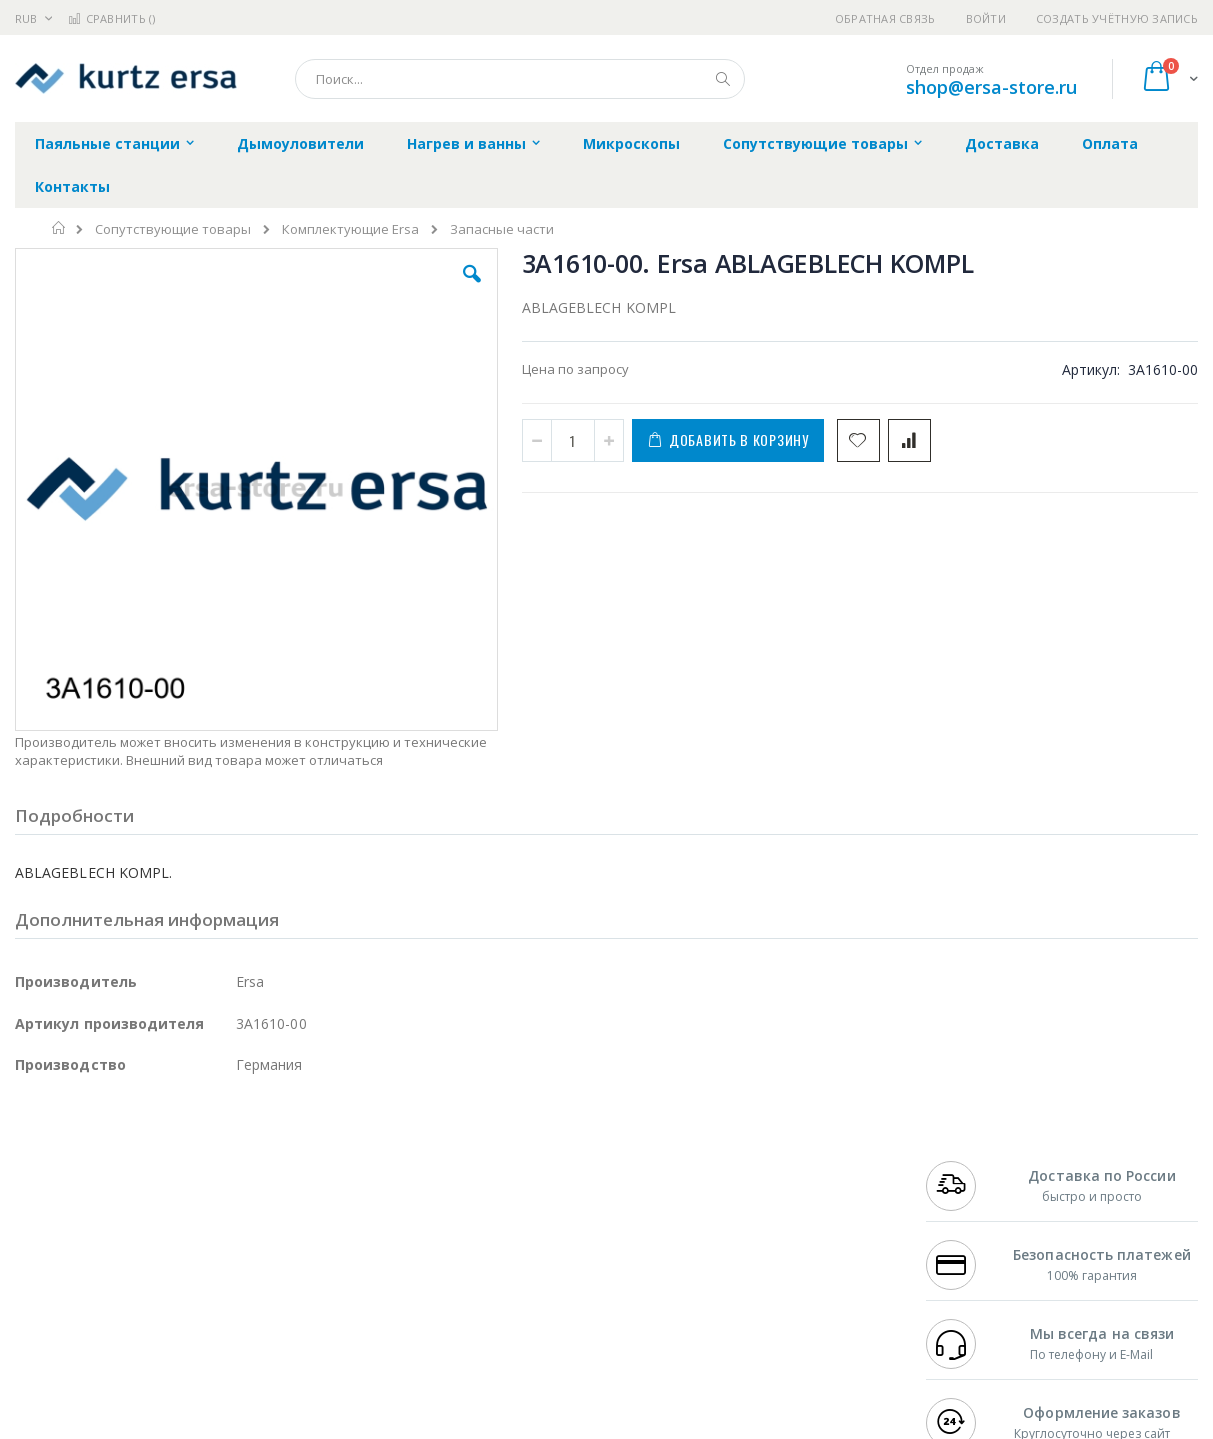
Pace (172, 1168)
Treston (38, 1304)
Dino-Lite (172, 1265)
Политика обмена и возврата (514, 1207)
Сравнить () (111, 18)
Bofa (29, 1187)
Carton (238, 1265)
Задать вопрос (467, 1304)
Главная (59, 228)
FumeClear (95, 1187)
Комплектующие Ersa (350, 229)
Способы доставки (782, 1207)
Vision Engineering (71, 1265)
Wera (170, 1343)
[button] (351, 289)
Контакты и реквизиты (797, 1168)
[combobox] (520, 79)
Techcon (185, 1304)
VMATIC (252, 1304)
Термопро (238, 1187)
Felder (176, 1226)
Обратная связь (885, 18)
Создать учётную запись (1117, 18)
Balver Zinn (49, 1226)
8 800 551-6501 (977, 1226)
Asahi (231, 1226)
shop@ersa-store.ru (991, 87)
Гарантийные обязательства (512, 1168)
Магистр (315, 1187)
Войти (986, 18)
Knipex (114, 1343)
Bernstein (44, 1343)
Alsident (288, 1168)
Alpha (120, 1226)
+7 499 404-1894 (972, 1168)
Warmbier (111, 1304)
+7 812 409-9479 (972, 1187)
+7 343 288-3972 (972, 1207)
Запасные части (502, 229)
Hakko (34, 1168)
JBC (128, 1168)
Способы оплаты (776, 1246)
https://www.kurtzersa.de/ (330, 1425)
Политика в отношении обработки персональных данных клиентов (530, 1256)
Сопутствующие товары (173, 229)
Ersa (86, 1168)
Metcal (167, 1187)
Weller (225, 1168)
